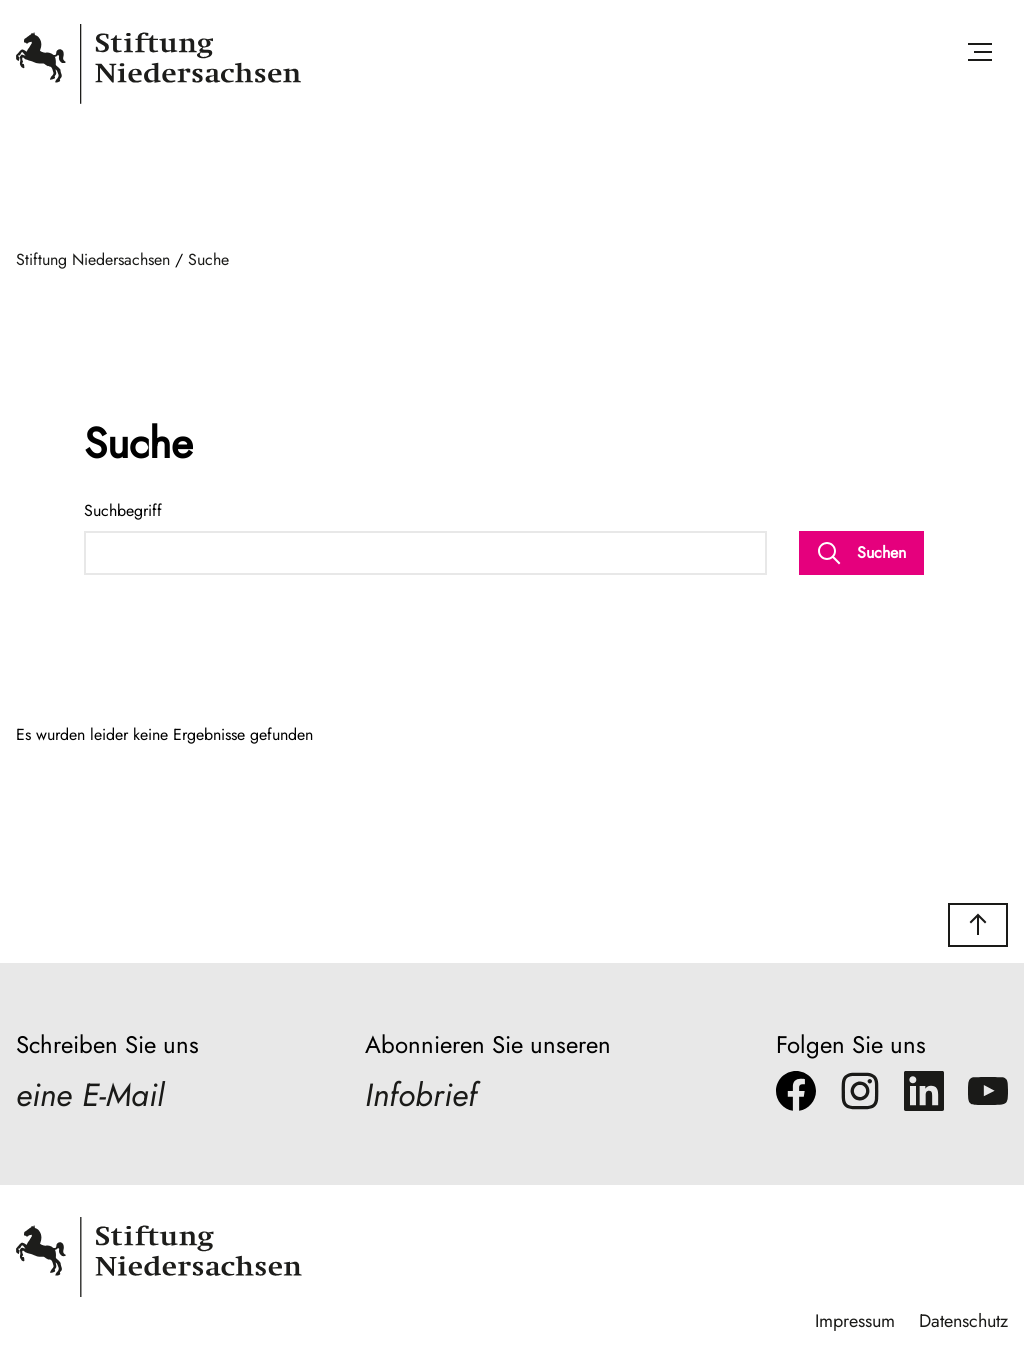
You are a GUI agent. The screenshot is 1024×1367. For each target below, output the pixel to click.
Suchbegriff (123, 510)
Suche (208, 259)
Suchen (861, 553)
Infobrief (421, 1095)
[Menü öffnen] (980, 55)
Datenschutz (963, 1321)
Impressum (855, 1321)
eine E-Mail (90, 1095)
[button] (978, 925)
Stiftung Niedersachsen (93, 259)
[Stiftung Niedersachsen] (158, 99)
